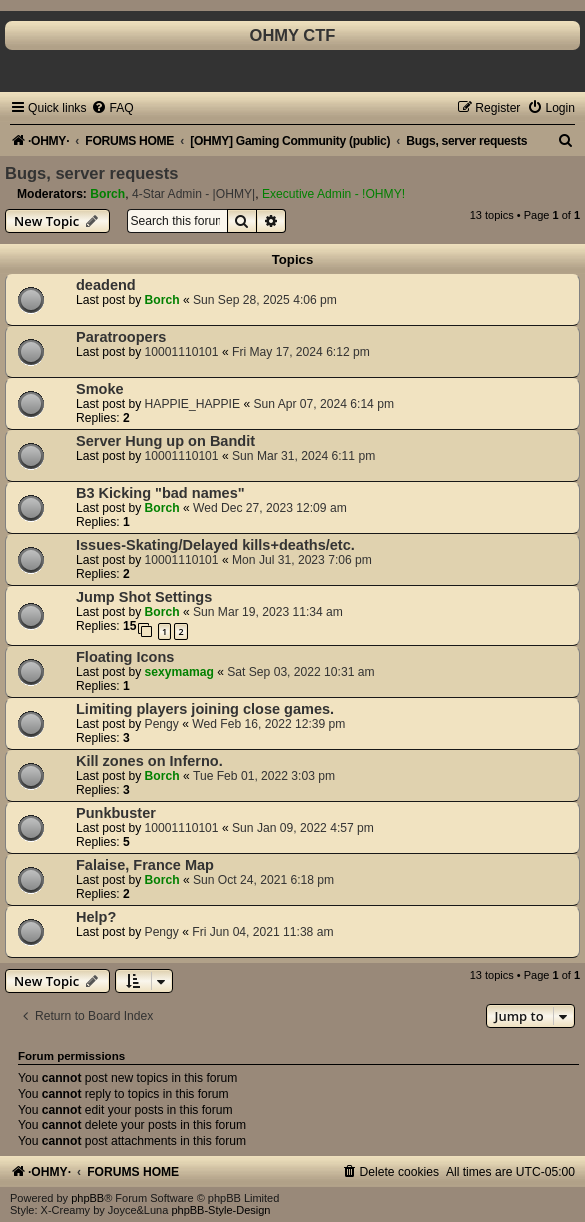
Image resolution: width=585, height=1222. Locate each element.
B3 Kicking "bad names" (160, 493)
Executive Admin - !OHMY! (333, 194)
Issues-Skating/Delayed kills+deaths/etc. (215, 545)
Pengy (162, 724)
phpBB (87, 1198)
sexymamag (179, 672)
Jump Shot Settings (144, 597)
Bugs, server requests (91, 173)
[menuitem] (112, 108)
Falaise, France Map (145, 865)
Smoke (100, 389)
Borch (107, 194)
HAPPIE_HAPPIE (192, 404)
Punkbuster (116, 813)
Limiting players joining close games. (205, 709)
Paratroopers (121, 337)
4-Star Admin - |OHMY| (193, 194)
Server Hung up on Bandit (165, 441)
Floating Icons (125, 657)
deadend (106, 285)
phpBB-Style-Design (220, 1210)
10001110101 (182, 352)
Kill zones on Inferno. (149, 761)
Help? (96, 917)
